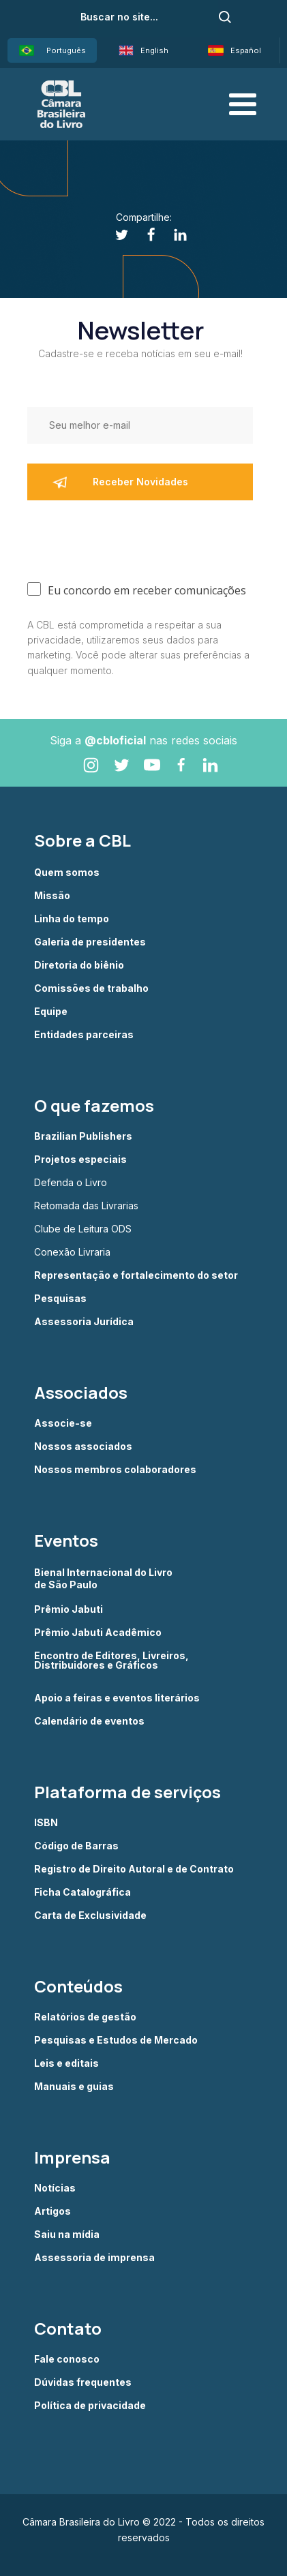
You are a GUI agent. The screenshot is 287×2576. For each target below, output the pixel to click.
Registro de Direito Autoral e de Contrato (134, 1869)
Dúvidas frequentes (83, 2382)
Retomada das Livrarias (86, 1206)
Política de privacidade (90, 2405)
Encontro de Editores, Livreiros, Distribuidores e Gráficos (111, 1661)
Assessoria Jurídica (84, 1322)
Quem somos (67, 872)
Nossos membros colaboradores (115, 1469)
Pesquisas (60, 1298)
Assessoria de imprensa (94, 2257)
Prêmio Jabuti (68, 1609)
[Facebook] (143, 235)
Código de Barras (76, 1846)
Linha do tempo (71, 919)
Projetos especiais (80, 1159)
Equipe (50, 1011)
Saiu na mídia (67, 2234)
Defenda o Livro (70, 1182)
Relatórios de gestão (85, 2017)
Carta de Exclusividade (90, 1915)
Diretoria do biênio (79, 965)
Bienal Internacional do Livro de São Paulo (104, 1578)
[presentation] (131, 537)
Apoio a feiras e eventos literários (117, 1698)
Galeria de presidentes (90, 942)
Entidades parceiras (84, 1035)
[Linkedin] (172, 235)
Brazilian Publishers (83, 1136)
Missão (52, 895)
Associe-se (63, 1423)
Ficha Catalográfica (82, 1892)
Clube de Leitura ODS (83, 1229)
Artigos (52, 2211)
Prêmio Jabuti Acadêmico (98, 1632)
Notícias (55, 2188)
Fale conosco (67, 2359)
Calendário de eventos (89, 1721)
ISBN (46, 1823)
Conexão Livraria (72, 1252)
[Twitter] (114, 235)
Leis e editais (66, 2063)
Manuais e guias (74, 2086)
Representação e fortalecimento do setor (136, 1275)
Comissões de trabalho (91, 988)
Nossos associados (83, 1446)
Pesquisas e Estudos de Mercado (116, 2040)
